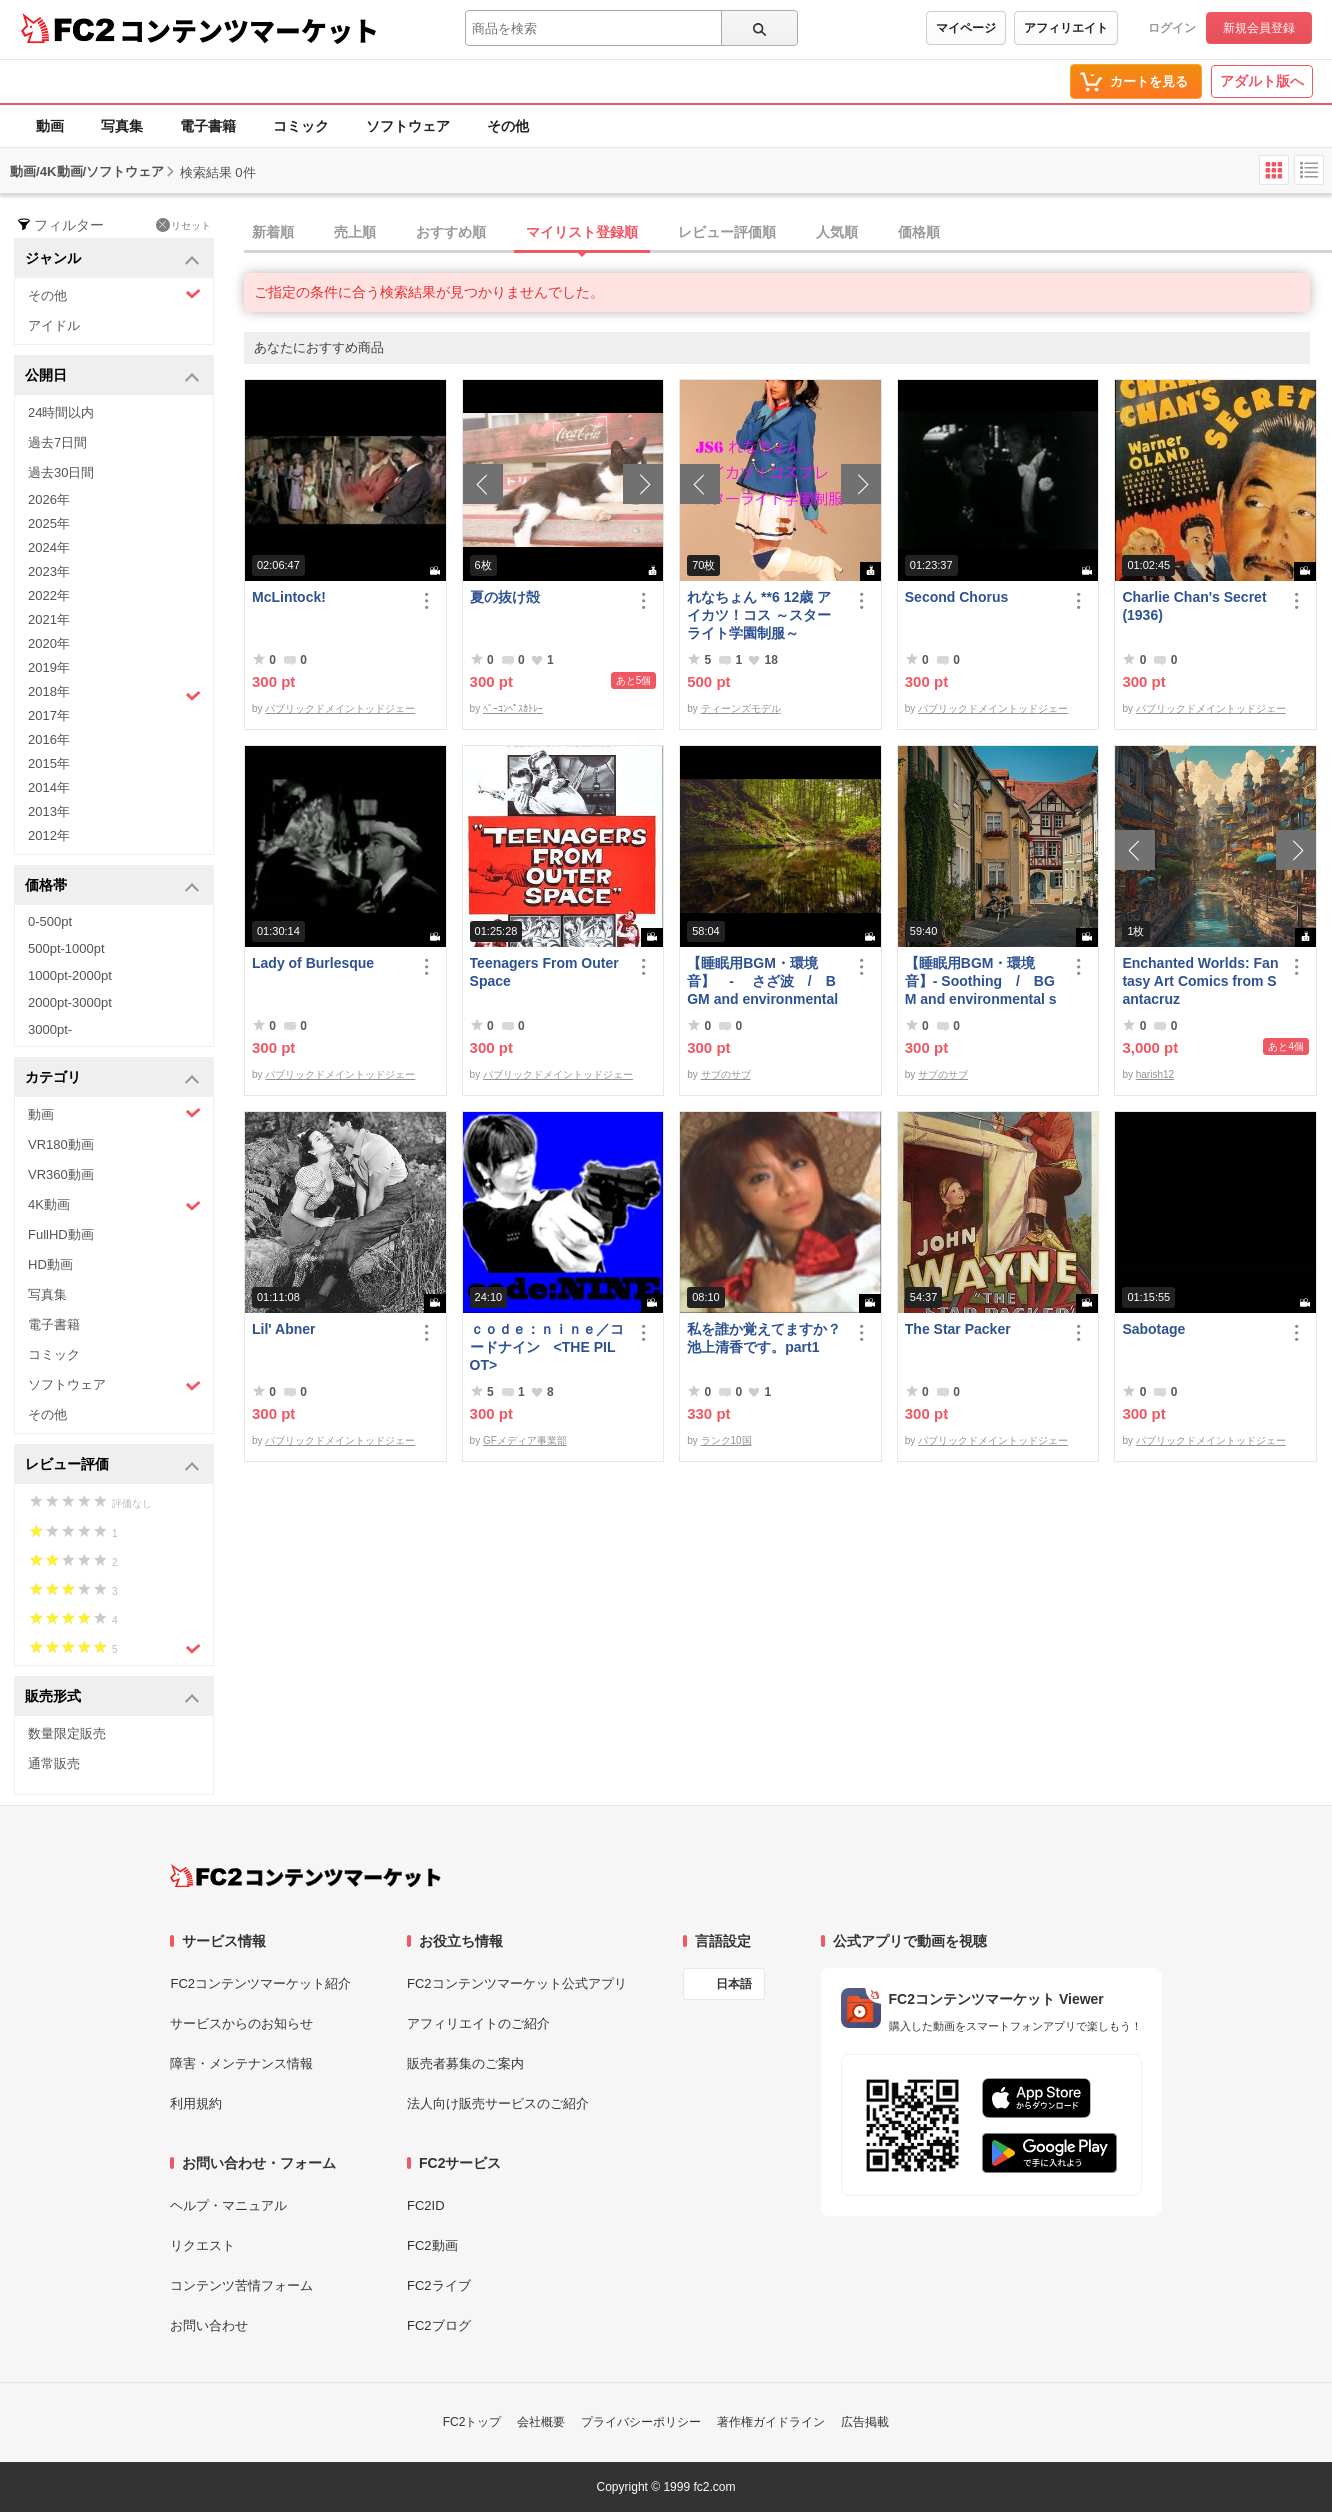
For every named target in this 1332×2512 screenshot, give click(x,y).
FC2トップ (472, 2422)
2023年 (49, 571)
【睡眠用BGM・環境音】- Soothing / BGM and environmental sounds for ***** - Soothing (981, 981)
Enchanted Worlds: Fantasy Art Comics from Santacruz (1200, 981)
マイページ (966, 28)
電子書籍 (208, 126)
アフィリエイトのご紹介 (478, 2023)
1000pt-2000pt (70, 975)
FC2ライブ (439, 2285)
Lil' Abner (283, 1329)
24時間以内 (61, 412)
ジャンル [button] (112, 259)
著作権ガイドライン (771, 2422)
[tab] (788, 233)
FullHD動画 (61, 1234)
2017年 (49, 715)
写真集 (122, 126)
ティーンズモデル (741, 708)
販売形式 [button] (112, 1697)
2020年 (49, 643)
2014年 (49, 787)
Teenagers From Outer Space (544, 972)
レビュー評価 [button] (112, 1465)
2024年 (49, 547)
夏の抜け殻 (505, 597)
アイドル (54, 325)
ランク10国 (726, 1440)
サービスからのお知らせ (241, 2023)
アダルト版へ (1262, 81)
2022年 (49, 595)
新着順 (273, 232)
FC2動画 (432, 2245)
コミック (301, 126)
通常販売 (54, 1763)
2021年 (49, 619)
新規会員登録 (1259, 28)
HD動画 (50, 1264)
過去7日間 (57, 442)
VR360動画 (61, 1174)
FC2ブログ (439, 2325)
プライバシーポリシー (641, 2422)
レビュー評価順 (727, 232)
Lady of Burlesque (313, 963)
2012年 (49, 835)
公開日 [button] (112, 376)
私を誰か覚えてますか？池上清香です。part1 (764, 1338)
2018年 (114, 694)
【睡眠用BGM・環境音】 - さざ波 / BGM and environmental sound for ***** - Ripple (762, 981)
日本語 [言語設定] (734, 1984)
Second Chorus (956, 597)
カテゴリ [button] (112, 1078)
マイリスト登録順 (582, 232)
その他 (508, 126)
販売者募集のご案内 (465, 2063)
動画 (50, 126)
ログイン (1172, 28)
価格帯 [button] (112, 886)
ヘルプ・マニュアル (228, 2205)
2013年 (49, 811)
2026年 (49, 499)
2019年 (49, 667)
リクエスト (202, 2245)
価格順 (919, 232)
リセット (183, 225)
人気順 (837, 232)
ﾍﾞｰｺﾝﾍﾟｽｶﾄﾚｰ (513, 708)
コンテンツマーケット (249, 30)
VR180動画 (61, 1144)
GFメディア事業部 (525, 1440)
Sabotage (1153, 1329)
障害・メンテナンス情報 (241, 2063)
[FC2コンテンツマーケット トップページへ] (305, 1876)
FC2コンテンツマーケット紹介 (260, 1983)
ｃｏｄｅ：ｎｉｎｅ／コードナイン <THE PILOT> (547, 1347)
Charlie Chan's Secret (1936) (1194, 606)
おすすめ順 (451, 232)
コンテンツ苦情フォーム (241, 2285)
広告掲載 (865, 2422)
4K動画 (114, 1205)
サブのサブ (726, 1074)
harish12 (1155, 1074)
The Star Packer (958, 1329)
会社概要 (541, 2422)
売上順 (355, 232)
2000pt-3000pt (70, 1002)
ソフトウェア (408, 126)
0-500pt (50, 921)
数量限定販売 (67, 1733)
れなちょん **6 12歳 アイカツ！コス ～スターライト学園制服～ (759, 615)
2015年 (49, 763)
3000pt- (50, 1029)
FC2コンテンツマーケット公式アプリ (517, 1983)
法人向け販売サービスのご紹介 (498, 2103)
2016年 (49, 739)
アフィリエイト (1066, 28)
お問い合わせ (209, 2325)
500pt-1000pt (66, 948)
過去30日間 (61, 472)
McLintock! (289, 597)
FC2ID (426, 2205)
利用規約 (196, 2103)
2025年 (49, 523)
